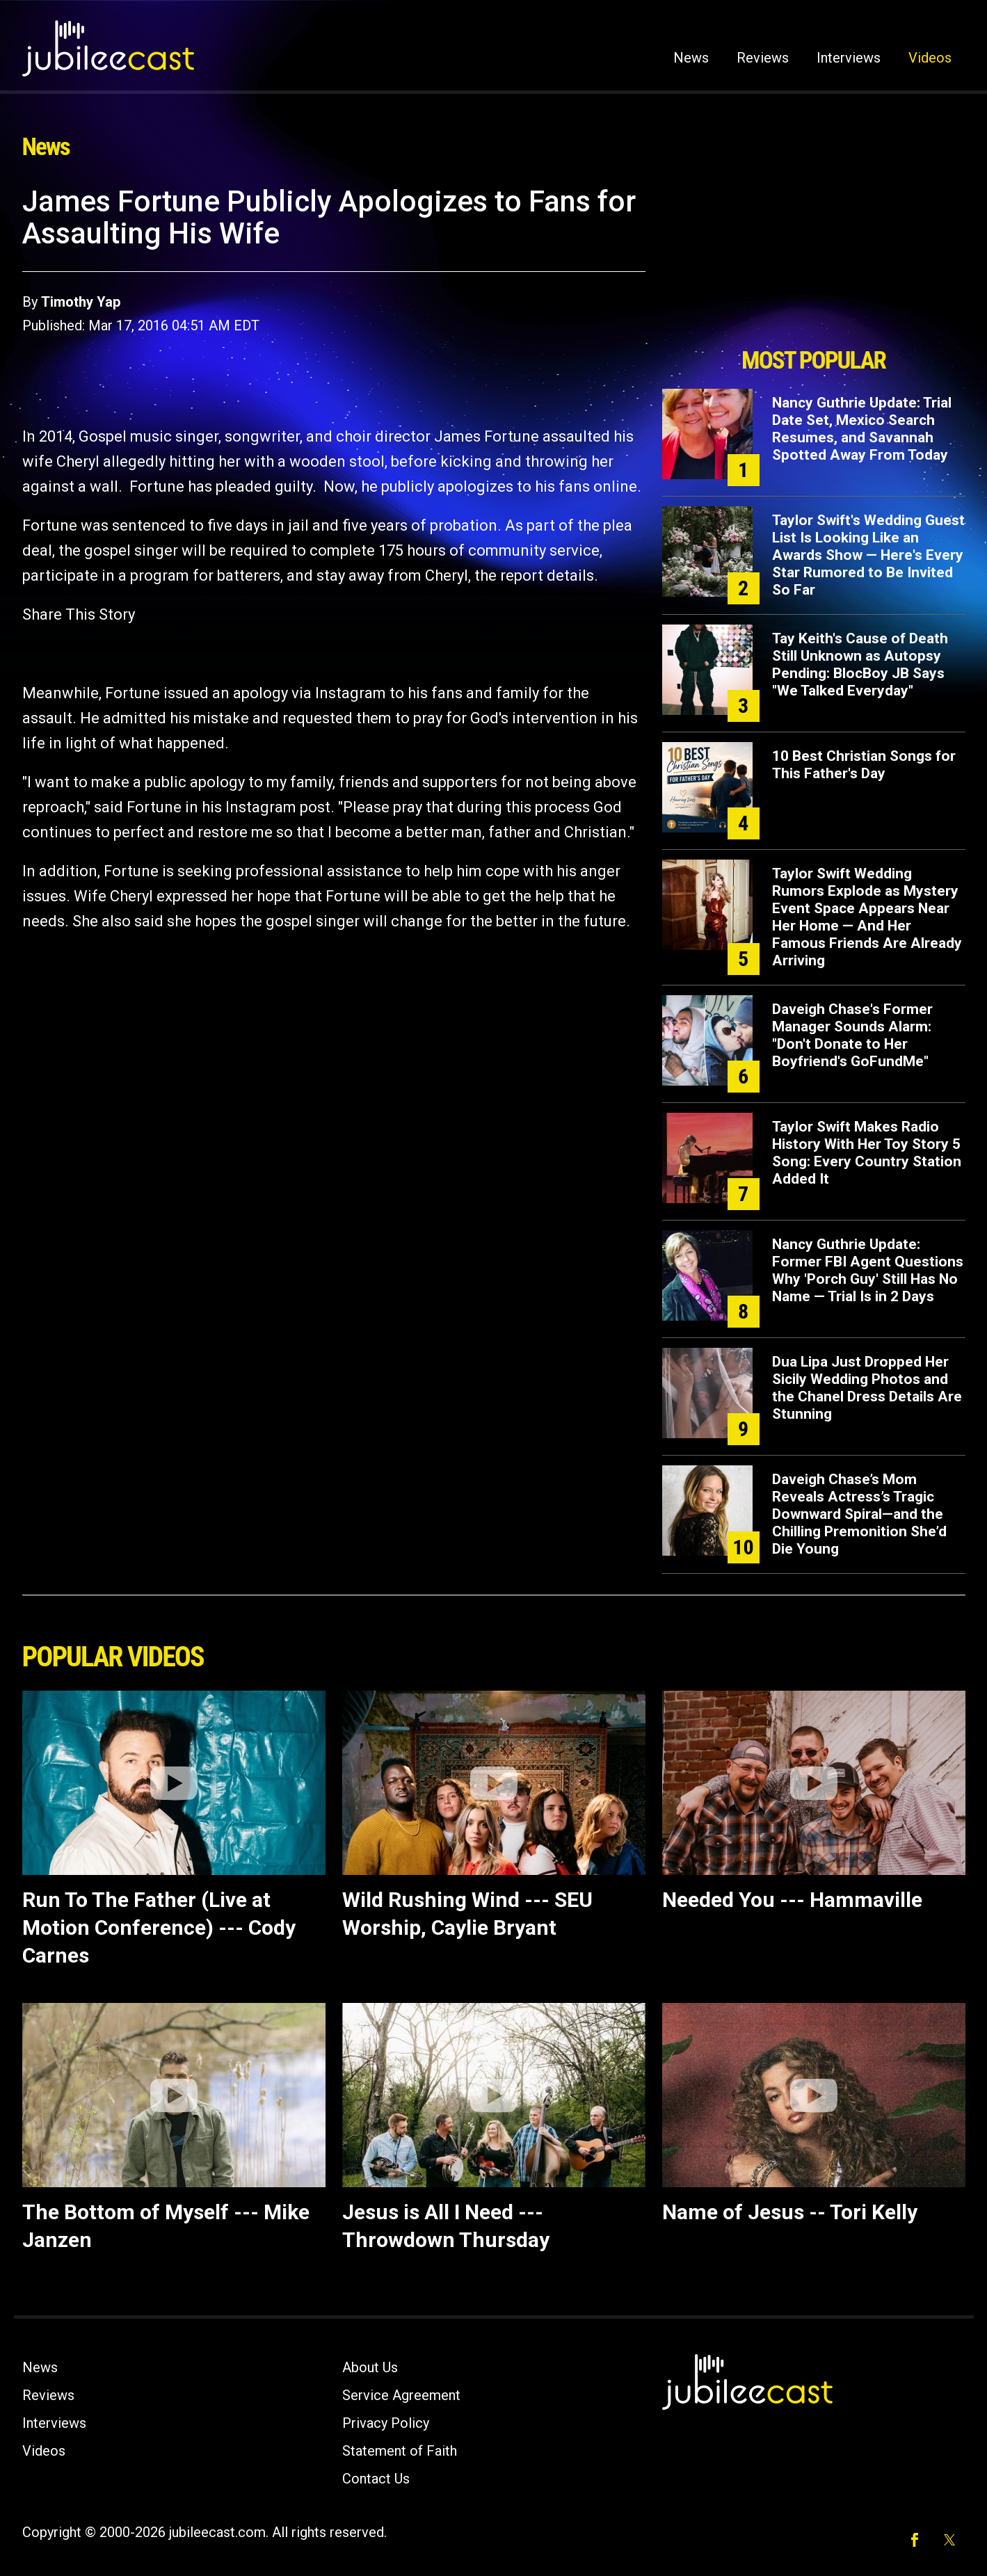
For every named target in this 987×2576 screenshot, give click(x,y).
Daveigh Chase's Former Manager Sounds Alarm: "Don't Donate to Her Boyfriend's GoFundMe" (852, 1035)
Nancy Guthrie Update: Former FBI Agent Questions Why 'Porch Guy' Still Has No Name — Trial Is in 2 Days (867, 1270)
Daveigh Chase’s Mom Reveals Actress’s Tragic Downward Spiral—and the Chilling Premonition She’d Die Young (859, 1514)
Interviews (849, 57)
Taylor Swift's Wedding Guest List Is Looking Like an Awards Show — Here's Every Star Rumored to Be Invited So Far (868, 555)
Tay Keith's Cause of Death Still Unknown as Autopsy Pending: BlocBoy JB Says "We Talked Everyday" (860, 664)
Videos (930, 57)
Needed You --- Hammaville (792, 1899)
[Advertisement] (813, 262)
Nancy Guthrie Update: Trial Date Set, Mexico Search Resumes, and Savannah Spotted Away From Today (862, 428)
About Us (370, 2367)
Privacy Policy (385, 2423)
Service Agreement (401, 2395)
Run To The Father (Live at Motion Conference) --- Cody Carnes (159, 1927)
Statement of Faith (399, 2450)
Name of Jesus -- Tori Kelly (789, 2212)
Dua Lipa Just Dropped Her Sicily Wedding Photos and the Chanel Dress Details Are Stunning (867, 1387)
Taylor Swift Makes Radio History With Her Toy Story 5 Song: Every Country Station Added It (866, 1152)
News (691, 57)
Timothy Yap (80, 301)
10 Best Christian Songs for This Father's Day (864, 765)
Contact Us (376, 2478)
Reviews (763, 57)
